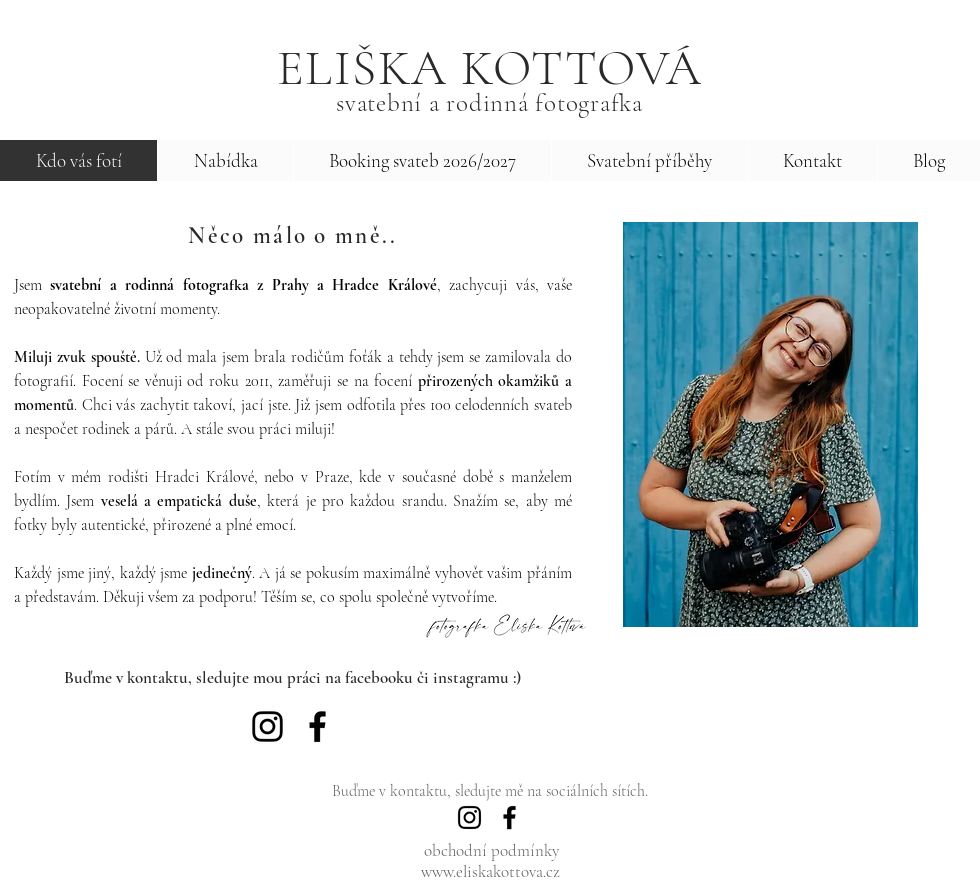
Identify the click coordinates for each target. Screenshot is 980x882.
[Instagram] (267, 726)
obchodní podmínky (491, 850)
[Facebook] (317, 726)
